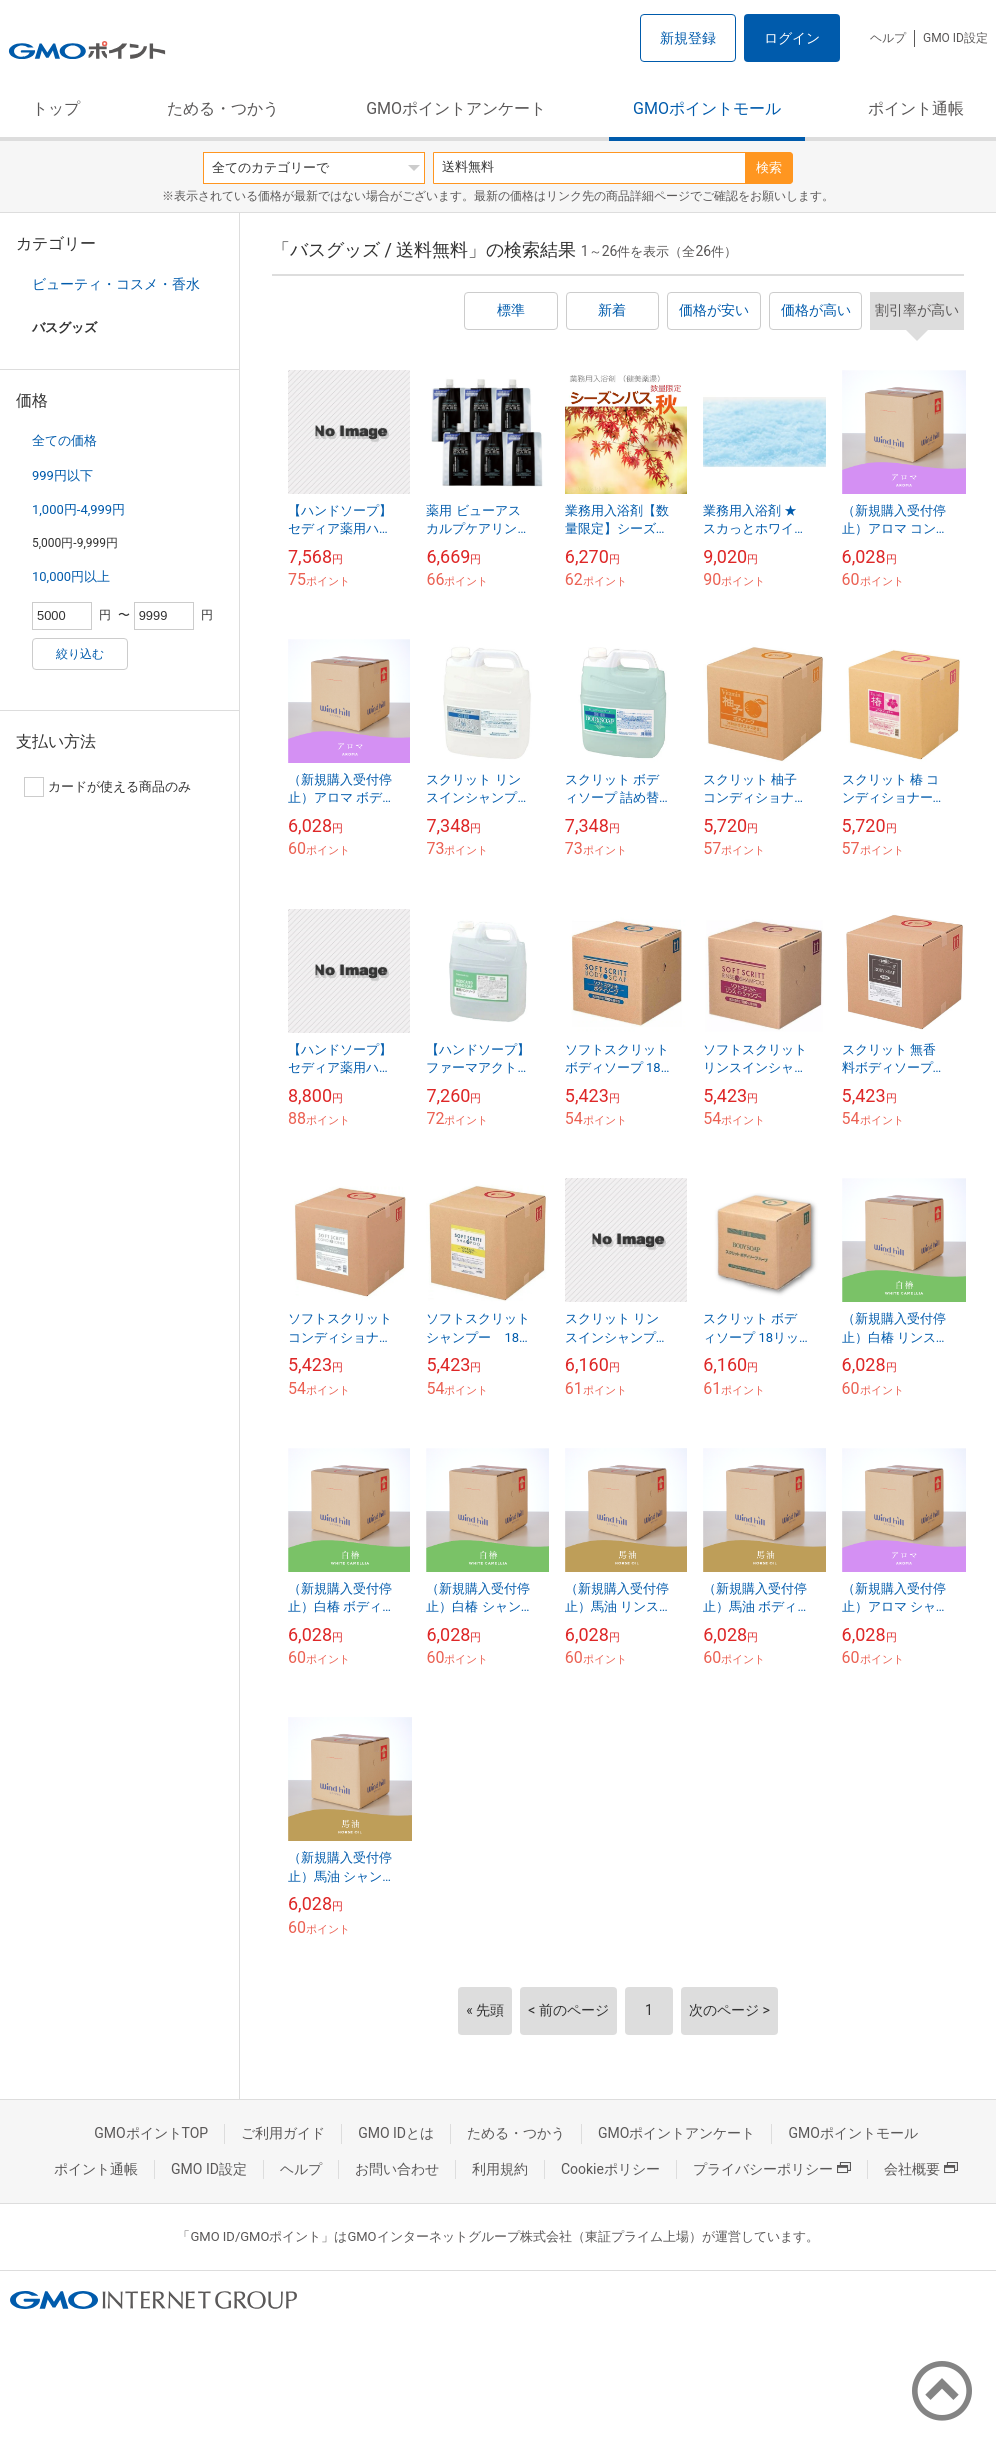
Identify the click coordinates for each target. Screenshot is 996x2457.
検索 (769, 167)
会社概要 (921, 2169)
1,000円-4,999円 (78, 509)
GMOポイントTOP (151, 2133)
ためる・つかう (223, 108)
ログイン (792, 38)
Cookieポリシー (610, 2169)
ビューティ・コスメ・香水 (116, 284)
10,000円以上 (71, 576)
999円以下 (62, 475)
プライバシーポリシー (772, 2169)
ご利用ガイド (283, 2133)
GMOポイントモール (707, 108)
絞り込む (80, 654)
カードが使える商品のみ (107, 787)
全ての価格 (64, 440)
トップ (56, 108)
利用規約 (500, 2169)
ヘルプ (888, 38)
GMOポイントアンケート (456, 108)
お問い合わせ (397, 2169)
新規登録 (688, 38)
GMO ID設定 (955, 38)
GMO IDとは (396, 2133)
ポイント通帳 (916, 108)
